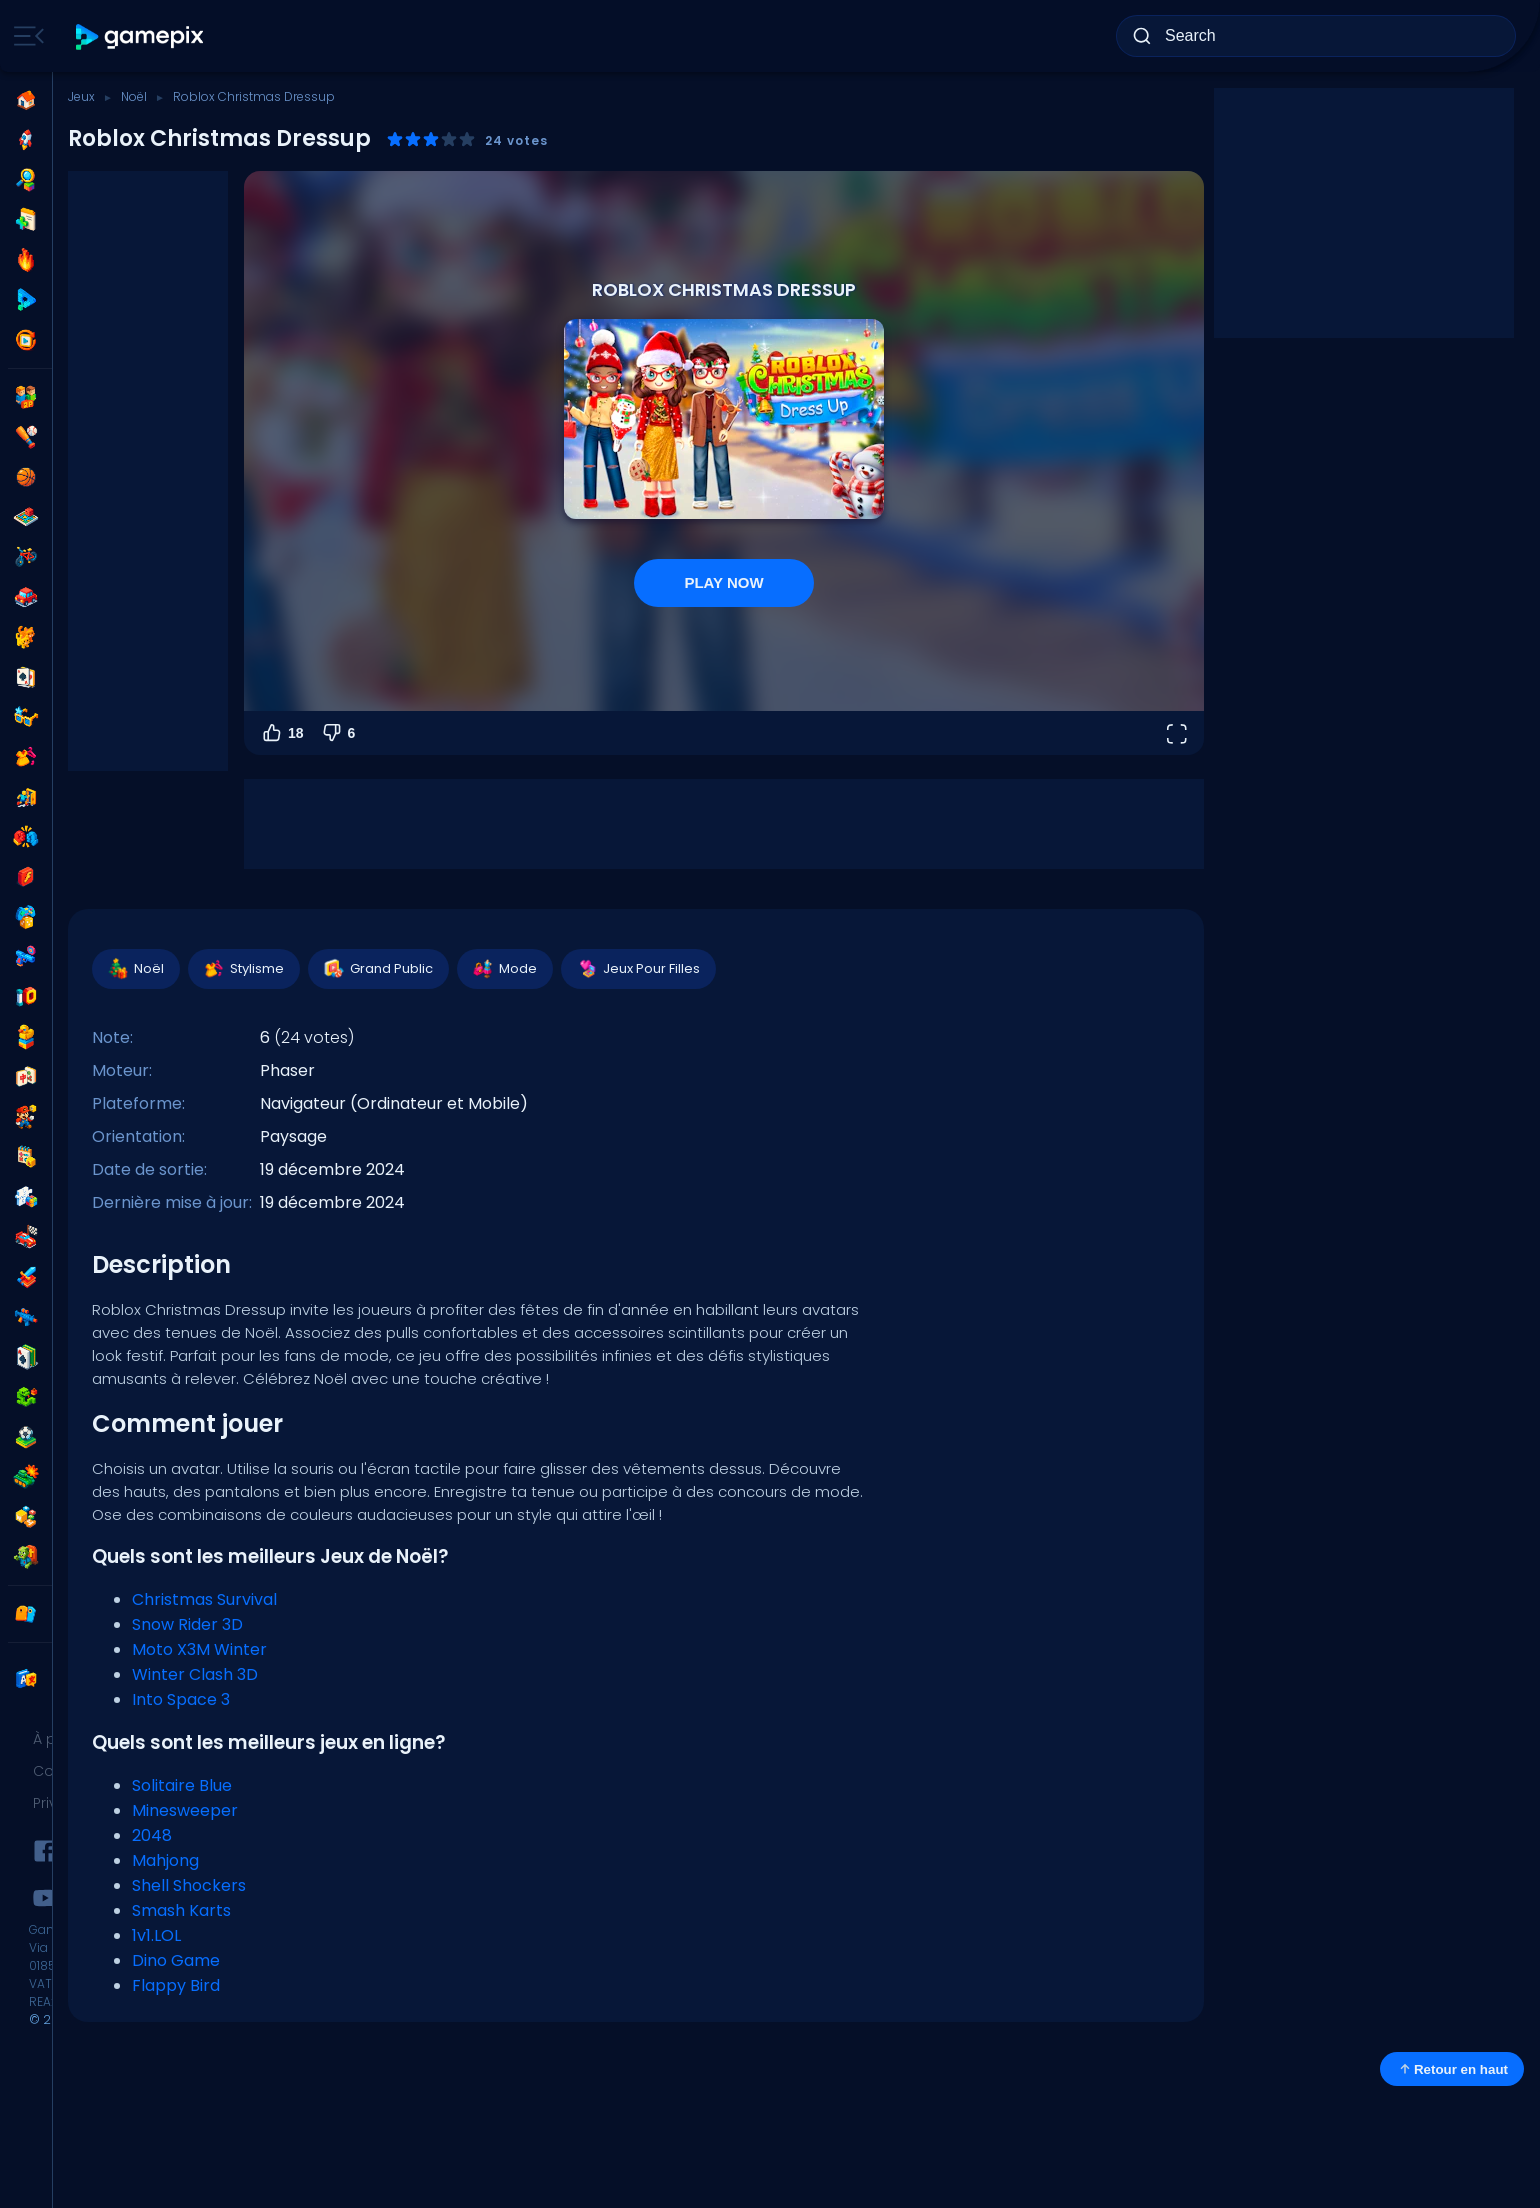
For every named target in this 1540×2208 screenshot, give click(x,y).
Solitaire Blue (182, 1785)
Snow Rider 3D (187, 1624)
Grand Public (377, 969)
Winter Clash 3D (195, 1674)
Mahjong (165, 1860)
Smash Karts (181, 1910)
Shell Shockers (189, 1885)
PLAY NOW (723, 582)
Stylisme (243, 969)
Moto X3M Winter (199, 1649)
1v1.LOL (156, 1935)
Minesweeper (185, 1810)
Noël (134, 96)
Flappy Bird (176, 1985)
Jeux (81, 96)
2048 (152, 1835)
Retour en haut (1452, 2069)
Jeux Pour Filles (637, 969)
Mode (504, 969)
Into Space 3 (181, 1699)
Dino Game (176, 1960)
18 (282, 733)
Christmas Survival (204, 1599)
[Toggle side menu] (25, 36)
